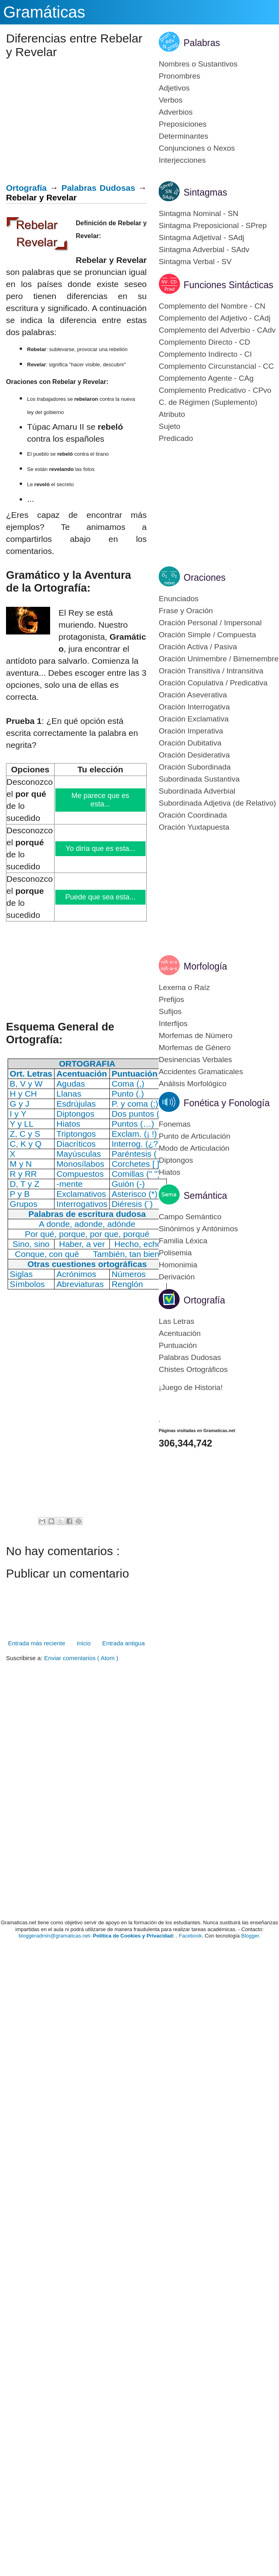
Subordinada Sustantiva (199, 779)
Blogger (250, 1936)
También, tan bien (126, 1254)
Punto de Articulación (194, 1136)
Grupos (23, 1203)
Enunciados (178, 598)
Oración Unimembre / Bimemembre (219, 659)
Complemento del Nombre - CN (212, 306)
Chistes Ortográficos (193, 1369)
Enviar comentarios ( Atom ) (81, 1658)
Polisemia (175, 1253)
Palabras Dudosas (98, 187)
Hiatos (169, 1172)
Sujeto (169, 426)
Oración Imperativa (191, 731)
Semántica (205, 1195)
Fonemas (174, 1124)
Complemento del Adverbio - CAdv (217, 330)
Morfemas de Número (195, 1035)
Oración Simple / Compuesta (207, 634)
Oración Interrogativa (194, 707)
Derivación (177, 1277)
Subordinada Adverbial (197, 791)
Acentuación (180, 1333)
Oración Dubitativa (190, 743)
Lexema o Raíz (184, 987)
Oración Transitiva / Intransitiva (211, 671)
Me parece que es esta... (100, 800)
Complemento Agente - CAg (206, 378)
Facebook (190, 1936)
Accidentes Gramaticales (201, 1071)
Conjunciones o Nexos (197, 148)
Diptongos (176, 1160)
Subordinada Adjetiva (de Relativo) (217, 803)
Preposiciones (182, 124)
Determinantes (183, 136)
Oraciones (205, 577)
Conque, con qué (47, 1254)
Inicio (84, 1643)
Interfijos (173, 1023)
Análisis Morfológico (192, 1083)
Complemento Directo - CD (204, 342)
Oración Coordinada (193, 815)
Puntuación (178, 1345)
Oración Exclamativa (193, 719)
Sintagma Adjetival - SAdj (201, 237)
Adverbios (176, 112)
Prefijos (171, 999)
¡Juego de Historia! (190, 1387)
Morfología (205, 966)
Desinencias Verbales (195, 1059)
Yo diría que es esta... (101, 849)
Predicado (176, 438)
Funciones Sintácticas (228, 285)
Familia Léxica (183, 1240)
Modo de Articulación (194, 1148)
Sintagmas (205, 192)
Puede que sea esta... (100, 897)
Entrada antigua (123, 1643)
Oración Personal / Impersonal (210, 622)
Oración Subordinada (195, 767)
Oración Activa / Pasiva (198, 646)
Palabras (202, 43)
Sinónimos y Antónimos (198, 1228)
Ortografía (26, 187)
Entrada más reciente (36, 1643)
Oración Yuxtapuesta (194, 827)
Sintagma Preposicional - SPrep (213, 225)
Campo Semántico (190, 1216)
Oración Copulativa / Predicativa (213, 683)
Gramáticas (44, 12)
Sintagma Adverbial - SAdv (204, 249)
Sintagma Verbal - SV (195, 261)
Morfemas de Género (195, 1047)
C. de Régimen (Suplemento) (208, 402)
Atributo (172, 414)
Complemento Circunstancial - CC (216, 366)
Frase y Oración (186, 610)
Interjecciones (182, 160)
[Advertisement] (73, 123)
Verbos (170, 100)
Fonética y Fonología (227, 1103)
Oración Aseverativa (193, 695)
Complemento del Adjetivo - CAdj (215, 318)
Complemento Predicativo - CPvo (215, 390)
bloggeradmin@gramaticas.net (54, 1936)
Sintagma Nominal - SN (199, 213)
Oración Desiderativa (194, 755)
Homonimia (178, 1265)
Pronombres (179, 76)
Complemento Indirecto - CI (205, 354)
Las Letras (176, 1321)
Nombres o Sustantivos (198, 64)
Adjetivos (174, 88)
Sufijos (170, 1011)
